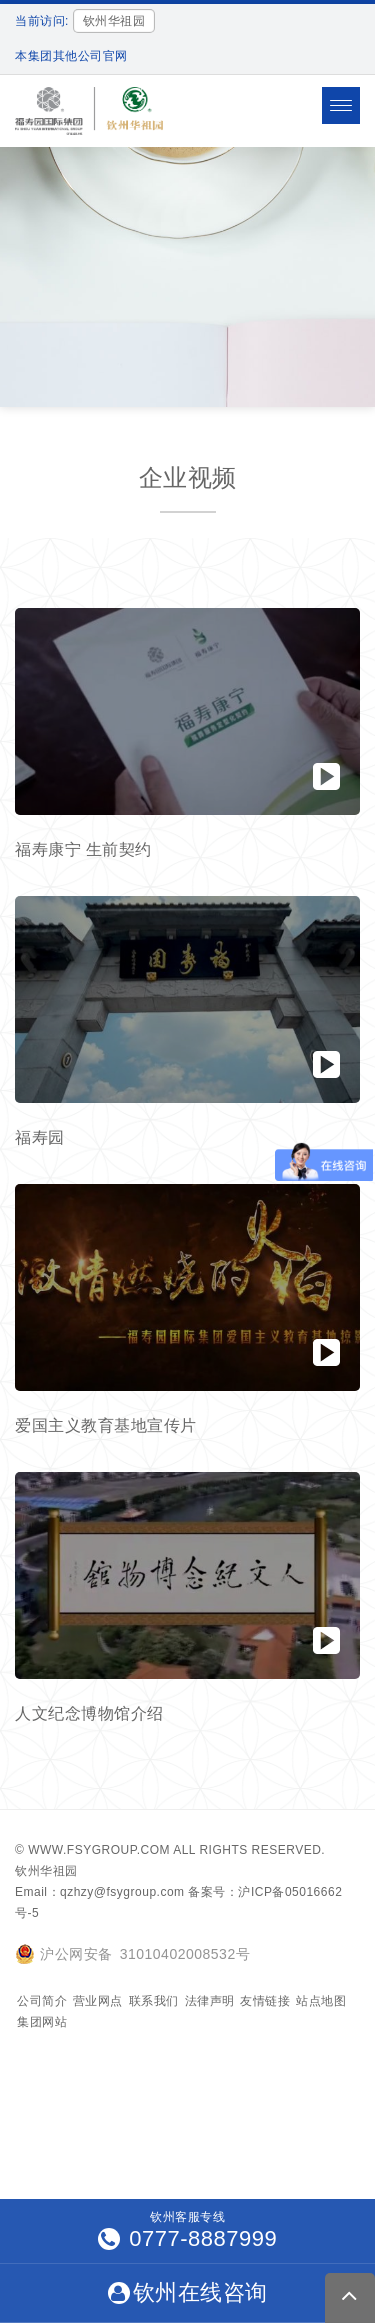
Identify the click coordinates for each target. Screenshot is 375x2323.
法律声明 (210, 2001)
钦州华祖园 (46, 1871)
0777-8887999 (188, 2238)
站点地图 (321, 2001)
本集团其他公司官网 (71, 56)
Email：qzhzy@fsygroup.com (100, 1892)
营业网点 (98, 2001)
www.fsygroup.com (99, 1850)
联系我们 (154, 2001)
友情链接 (265, 2001)
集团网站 (42, 2022)
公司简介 (42, 2001)
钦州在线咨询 (188, 2292)
